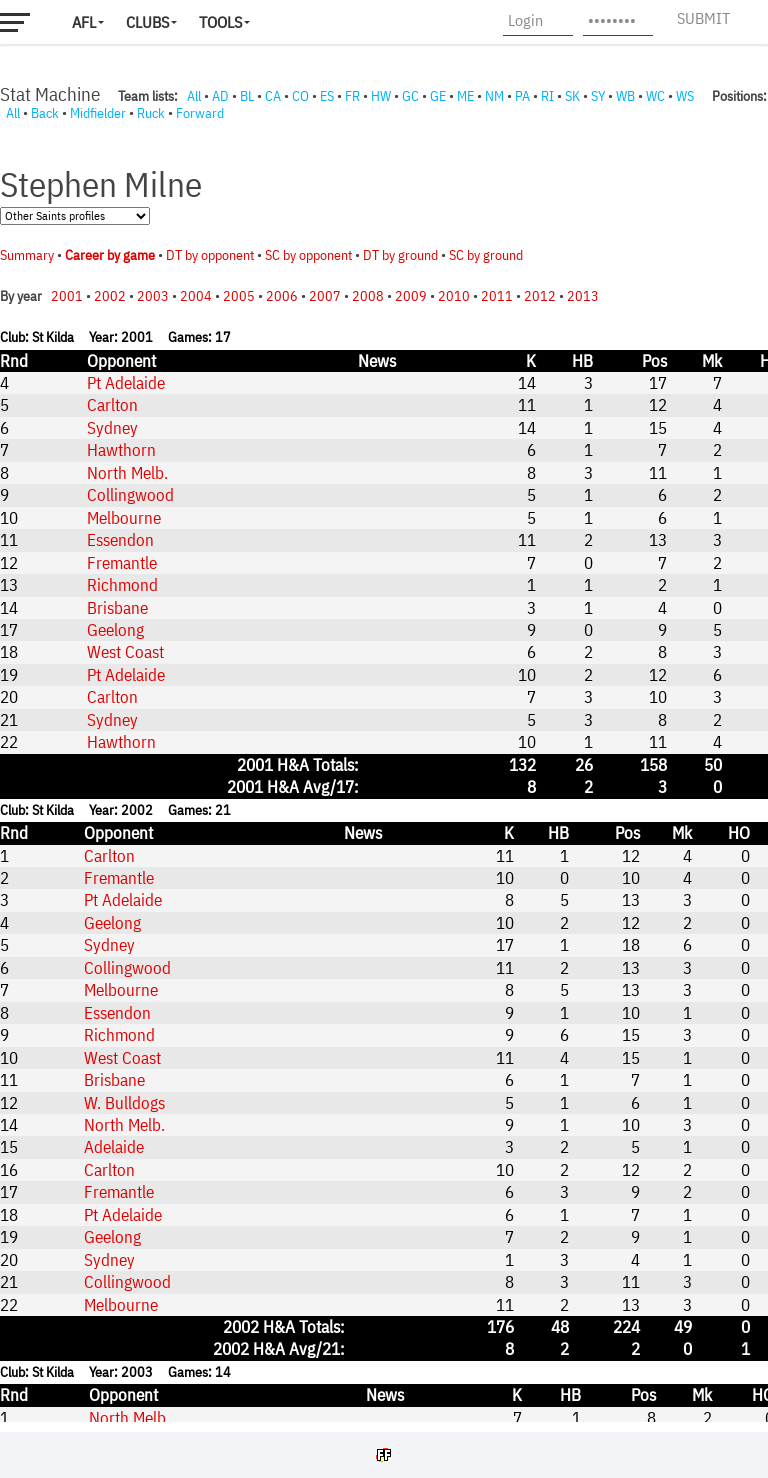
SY (598, 96)
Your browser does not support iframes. (384, 772)
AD (220, 96)
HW (381, 96)
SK (572, 96)
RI (547, 96)
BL (247, 96)
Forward (200, 113)
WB (625, 96)
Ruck (151, 113)
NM (494, 96)
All (194, 96)
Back (45, 113)
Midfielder (98, 113)
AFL (84, 22)
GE (438, 96)
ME (465, 96)
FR (352, 96)
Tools (220, 22)
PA (522, 96)
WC (655, 96)
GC (410, 96)
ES (327, 96)
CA (273, 96)
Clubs (147, 22)
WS (685, 96)
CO (300, 96)
